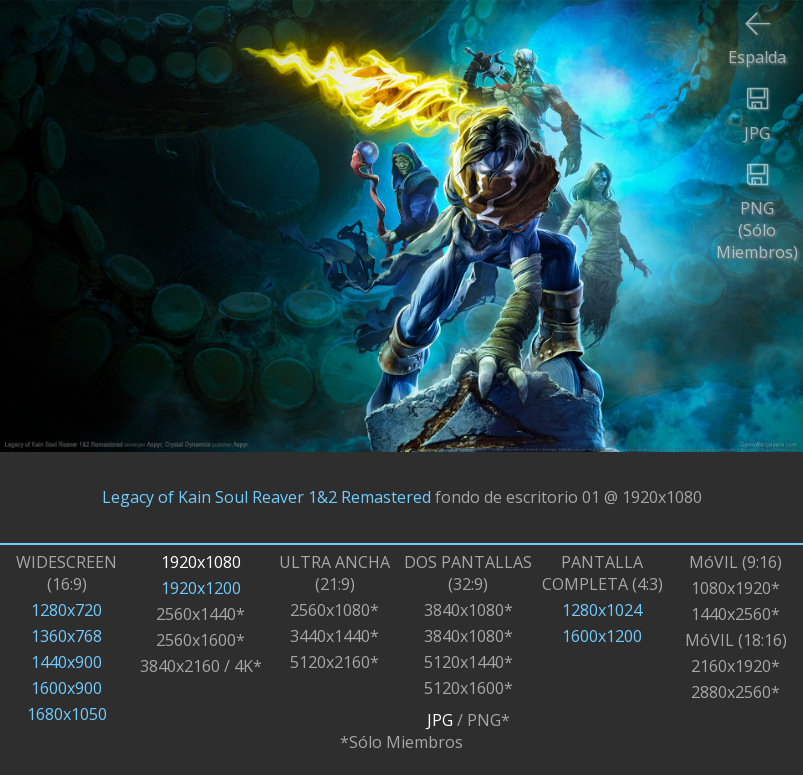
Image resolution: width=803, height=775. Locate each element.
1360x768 (66, 636)
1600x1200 (602, 636)
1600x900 (66, 688)
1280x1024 (602, 610)
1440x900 (66, 662)
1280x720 (66, 610)
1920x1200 (201, 588)
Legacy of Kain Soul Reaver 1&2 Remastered (266, 497)
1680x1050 (67, 714)
